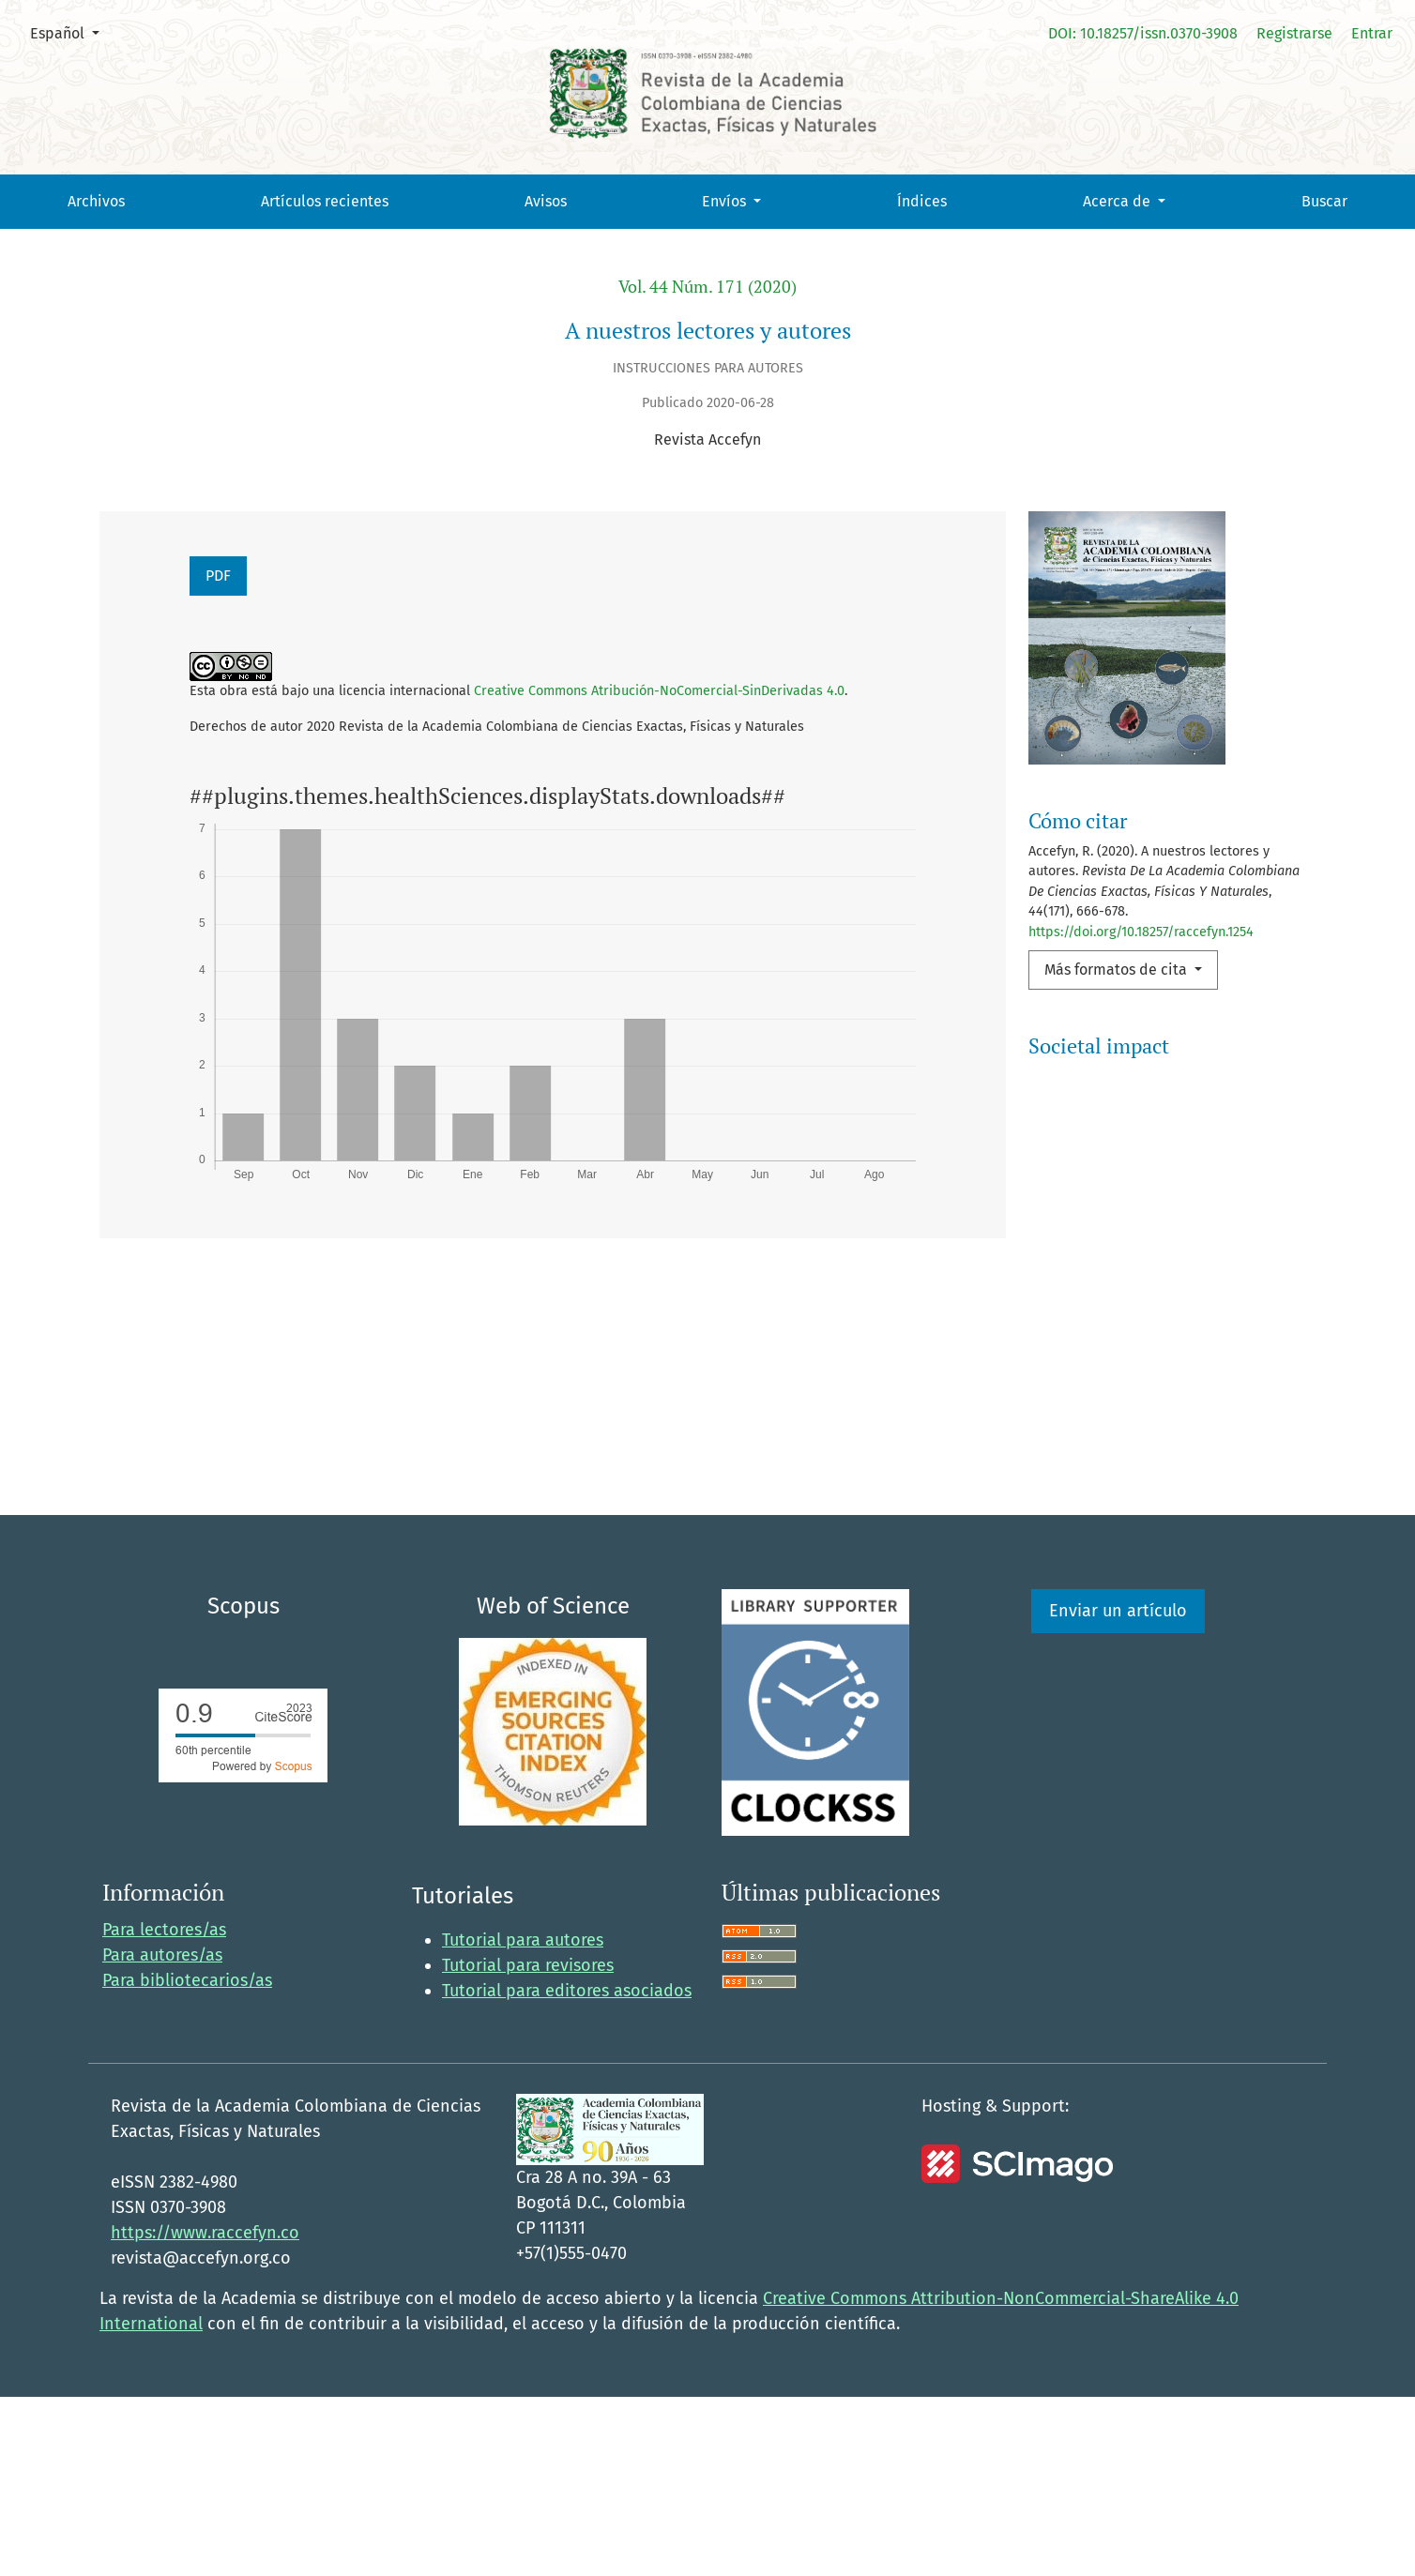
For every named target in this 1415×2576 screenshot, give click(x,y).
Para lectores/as (164, 2109)
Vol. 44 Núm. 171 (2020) (707, 286)
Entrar (1371, 33)
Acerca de (1118, 201)
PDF (218, 575)
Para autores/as (162, 2134)
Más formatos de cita (1117, 969)
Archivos (96, 201)
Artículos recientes (324, 201)
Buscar (1324, 201)
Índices (922, 201)
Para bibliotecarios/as (187, 2159)
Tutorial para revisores (528, 2144)
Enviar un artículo (1118, 1790)
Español (71, 32)
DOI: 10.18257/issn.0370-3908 (1143, 33)
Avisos (546, 201)
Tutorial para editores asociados (567, 2169)
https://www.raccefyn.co (205, 2412)
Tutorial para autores (522, 2119)
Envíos (726, 201)
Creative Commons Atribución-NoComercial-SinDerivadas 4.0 (659, 691)
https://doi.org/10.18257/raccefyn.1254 (1141, 932)
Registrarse (1294, 33)
